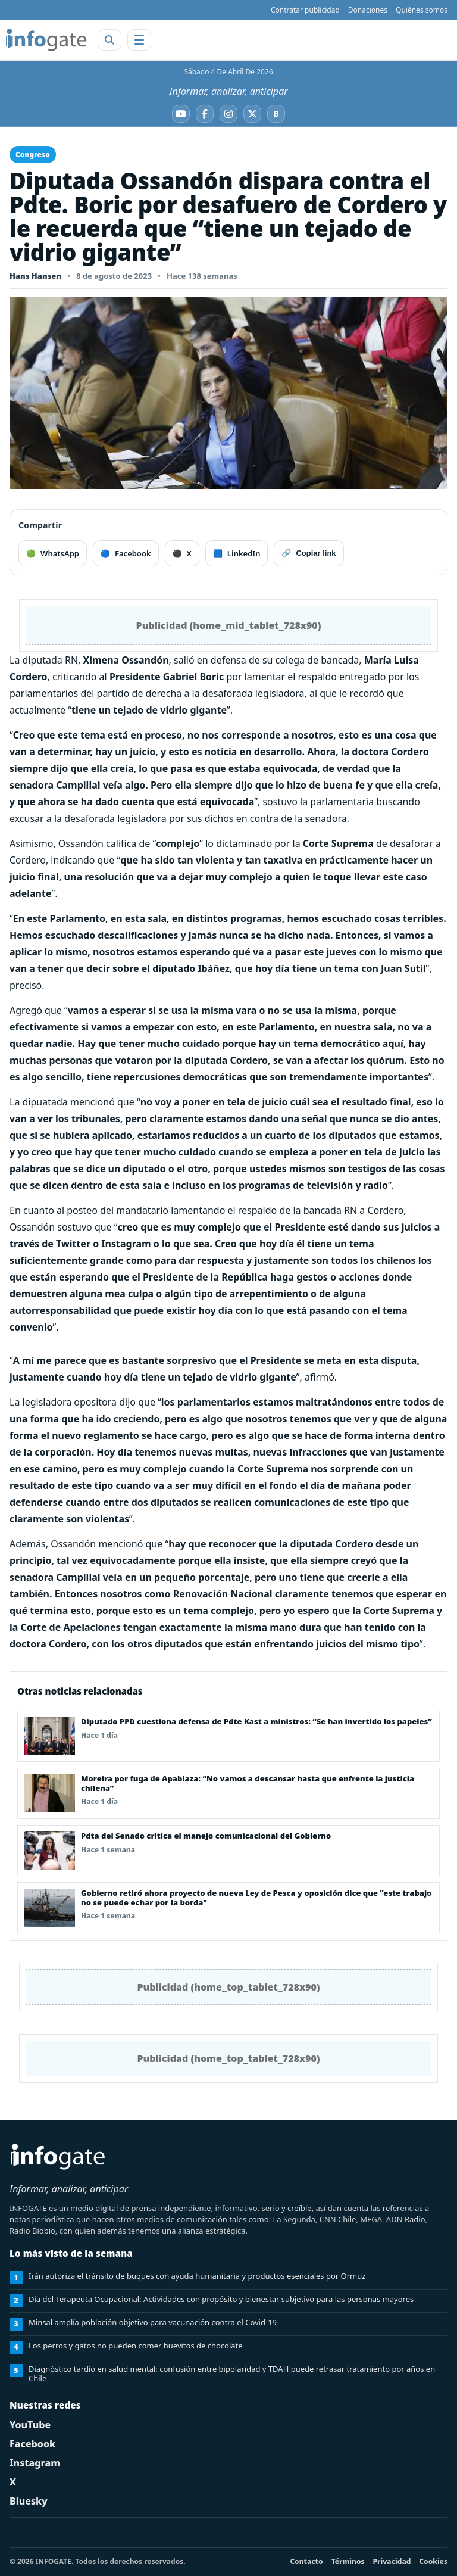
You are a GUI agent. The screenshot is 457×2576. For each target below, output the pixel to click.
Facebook (32, 2443)
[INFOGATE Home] (46, 40)
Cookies (433, 2561)
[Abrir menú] (139, 40)
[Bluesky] (276, 114)
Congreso (32, 154)
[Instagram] (228, 114)
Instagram (35, 2462)
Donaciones (367, 10)
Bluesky (29, 2501)
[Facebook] (205, 114)
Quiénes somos (421, 10)
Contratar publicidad (305, 10)
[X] (252, 114)
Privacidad (392, 2561)
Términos (348, 2561)
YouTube (30, 2424)
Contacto (306, 2561)
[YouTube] (181, 114)
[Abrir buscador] (109, 40)
